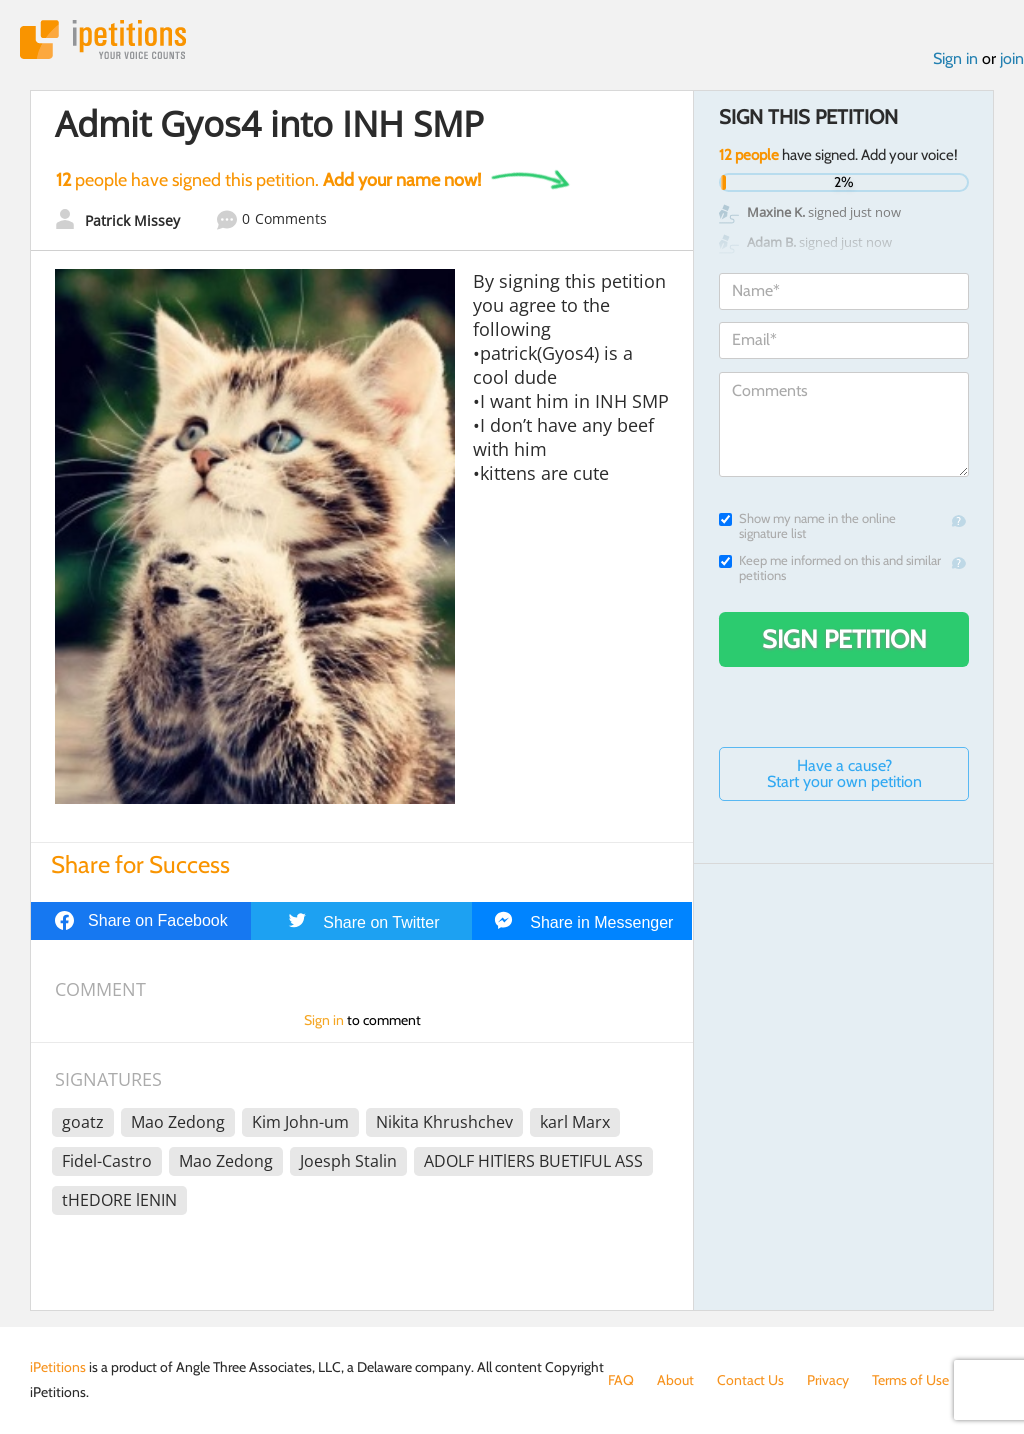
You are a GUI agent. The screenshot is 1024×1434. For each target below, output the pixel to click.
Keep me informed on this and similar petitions (830, 568)
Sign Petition (844, 639)
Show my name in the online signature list (807, 526)
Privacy (828, 1380)
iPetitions (103, 39)
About (675, 1380)
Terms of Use (910, 1380)
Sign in (955, 58)
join (1012, 58)
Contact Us (750, 1380)
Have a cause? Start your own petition (844, 773)
